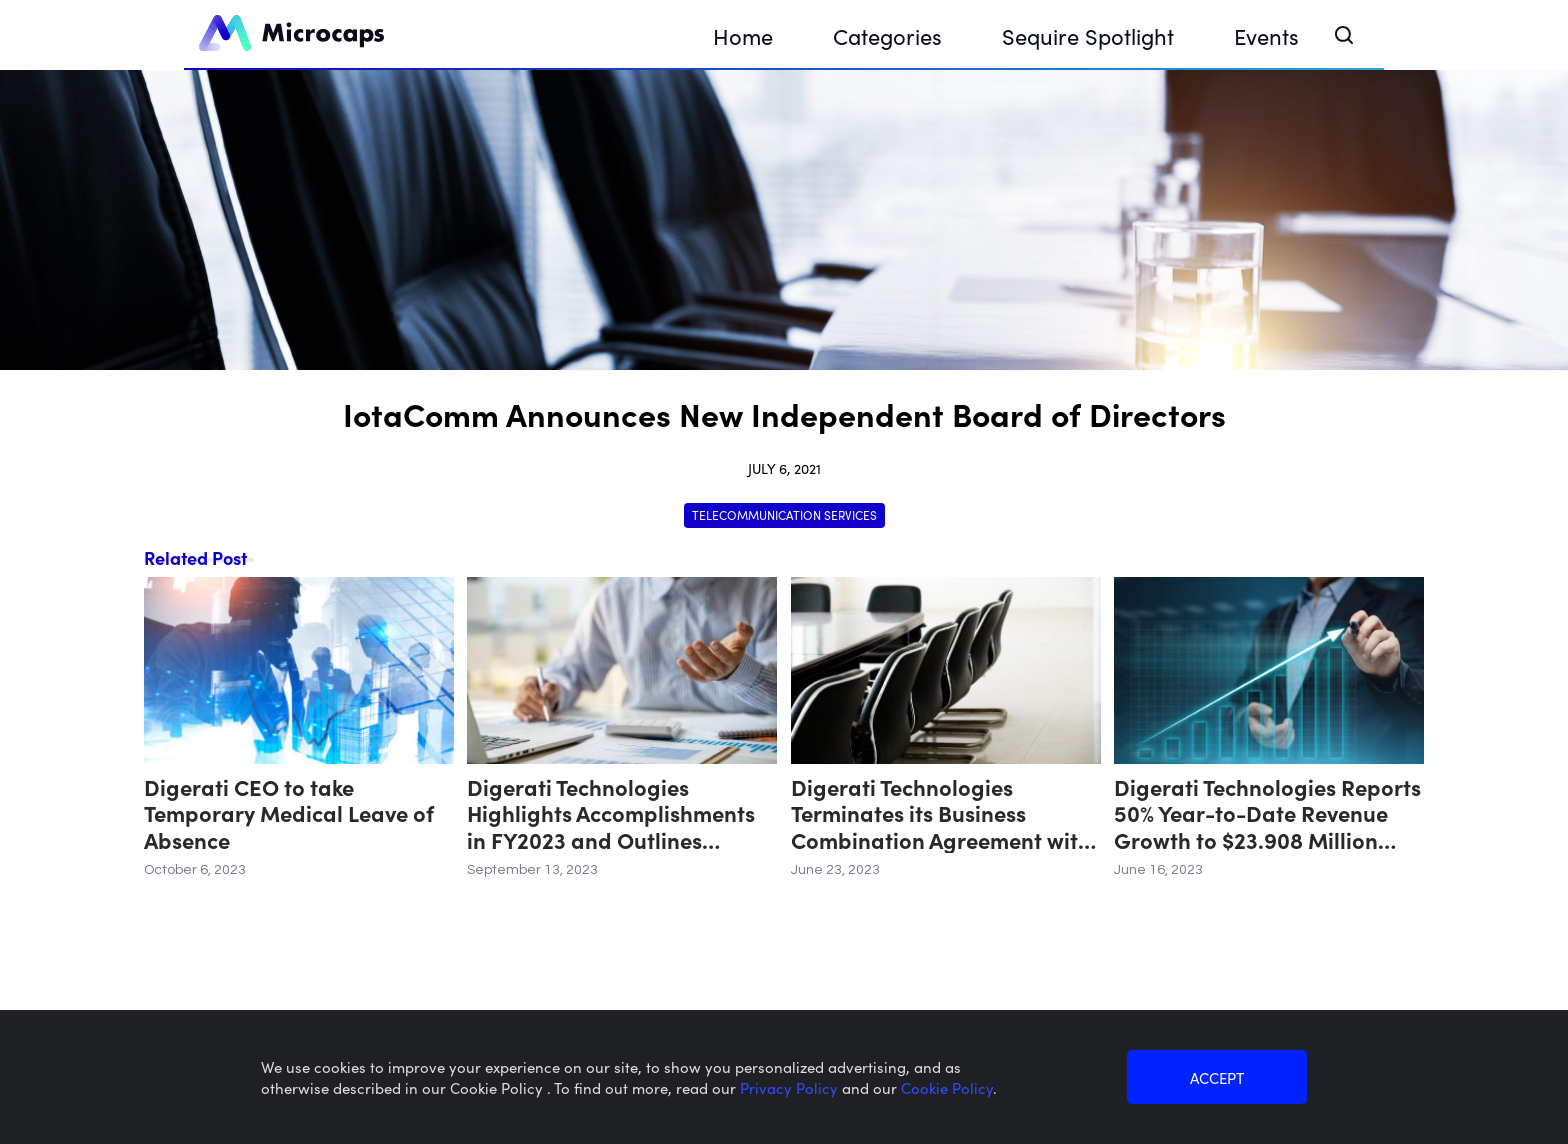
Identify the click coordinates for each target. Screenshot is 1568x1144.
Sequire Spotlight (1088, 35)
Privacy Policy (791, 1087)
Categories (887, 35)
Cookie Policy (947, 1087)
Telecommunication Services (784, 514)
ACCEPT (1217, 1077)
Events (1266, 35)
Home (743, 35)
